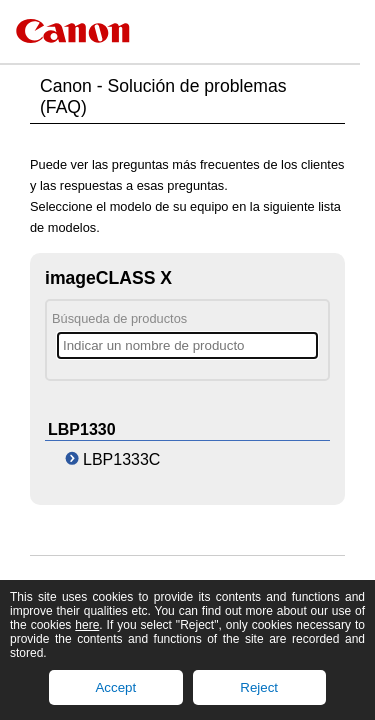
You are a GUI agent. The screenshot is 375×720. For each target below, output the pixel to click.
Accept (115, 687)
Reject (259, 687)
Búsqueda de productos (119, 318)
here (87, 625)
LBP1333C (121, 459)
